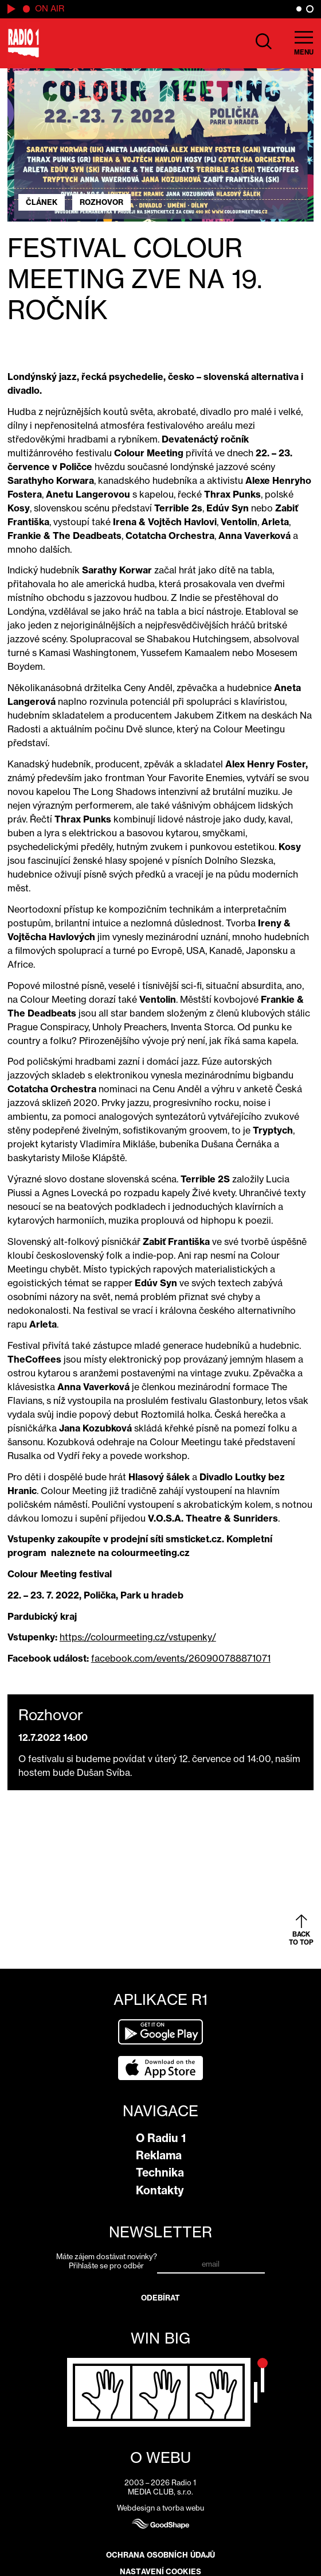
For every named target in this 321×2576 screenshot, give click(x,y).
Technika (160, 2172)
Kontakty (160, 2190)
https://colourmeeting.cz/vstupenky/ (138, 1637)
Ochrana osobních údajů (160, 2554)
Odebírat (161, 2297)
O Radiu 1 (161, 2138)
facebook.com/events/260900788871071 (181, 1658)
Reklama (159, 2155)
